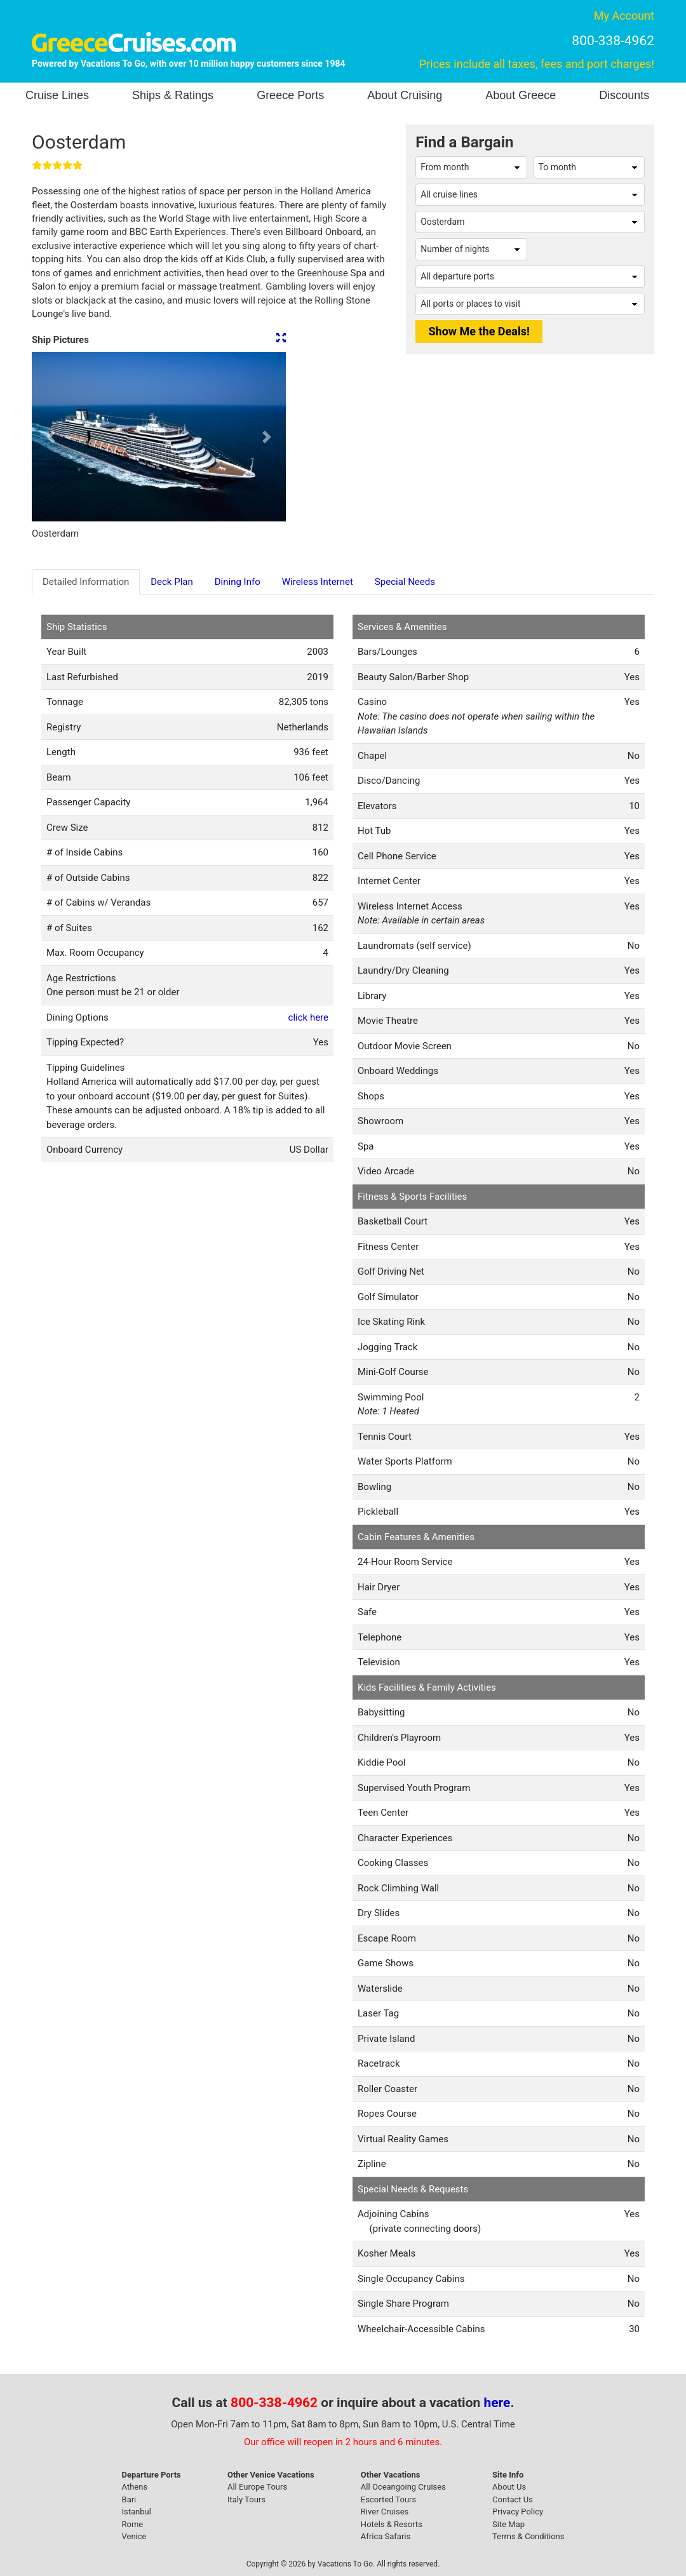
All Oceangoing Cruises (403, 2487)
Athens (135, 2487)
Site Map (508, 2524)
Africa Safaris (385, 2536)
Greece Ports (290, 95)
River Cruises (384, 2511)
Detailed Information (86, 581)
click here (308, 1017)
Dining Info (237, 581)
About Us (509, 2487)
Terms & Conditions (528, 2536)
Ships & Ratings (172, 95)
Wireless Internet (317, 581)
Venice (134, 2536)
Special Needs (405, 581)
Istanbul (136, 2511)
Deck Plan (172, 581)
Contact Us (512, 2499)
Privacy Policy (517, 2511)
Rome (133, 2524)
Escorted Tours (388, 2499)
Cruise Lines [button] (57, 95)
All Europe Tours (257, 2487)
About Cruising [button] (404, 95)
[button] (51, 436)
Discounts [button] (624, 95)
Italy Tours (246, 2499)
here (497, 2402)
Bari (129, 2499)
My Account (624, 15)
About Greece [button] (520, 95)
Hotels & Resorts (391, 2524)
